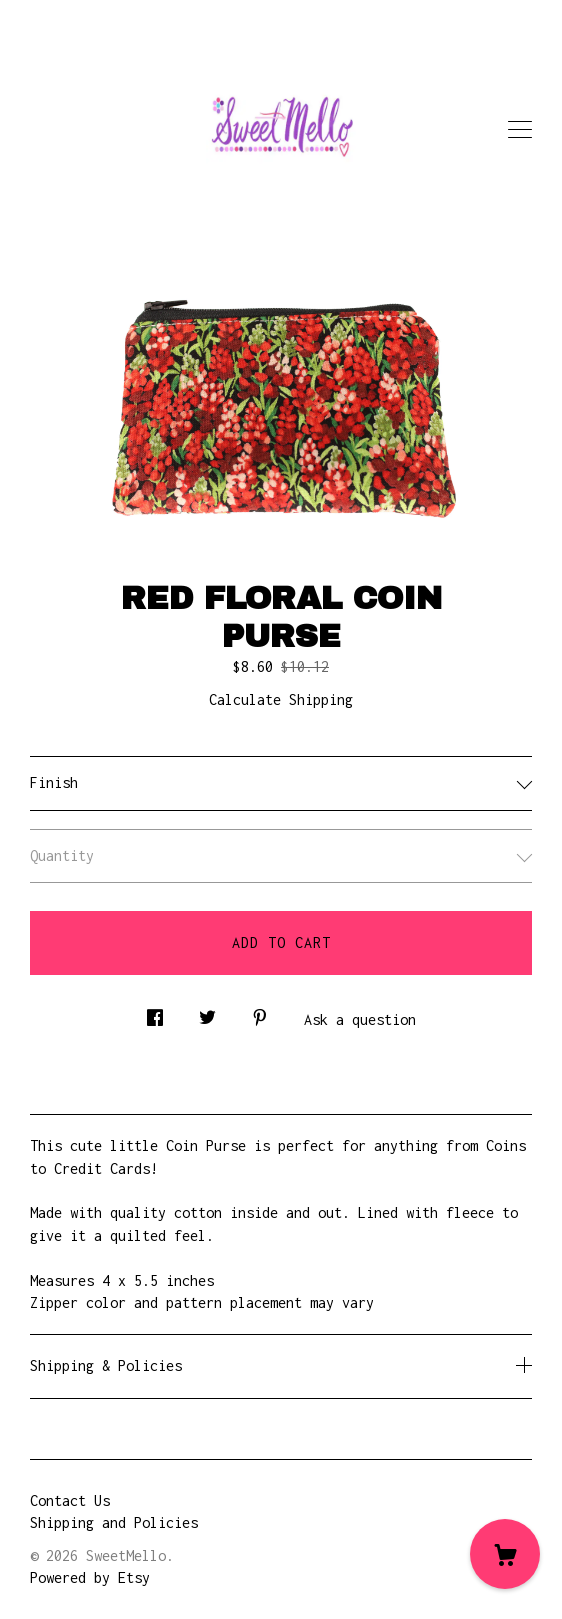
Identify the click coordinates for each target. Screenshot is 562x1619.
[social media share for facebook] (155, 1011)
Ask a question (360, 1019)
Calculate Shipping (281, 699)
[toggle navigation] (520, 130)
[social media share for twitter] (207, 1011)
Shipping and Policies (114, 1522)
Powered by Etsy (90, 1577)
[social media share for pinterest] (260, 1011)
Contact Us (70, 1500)
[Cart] (505, 1554)
